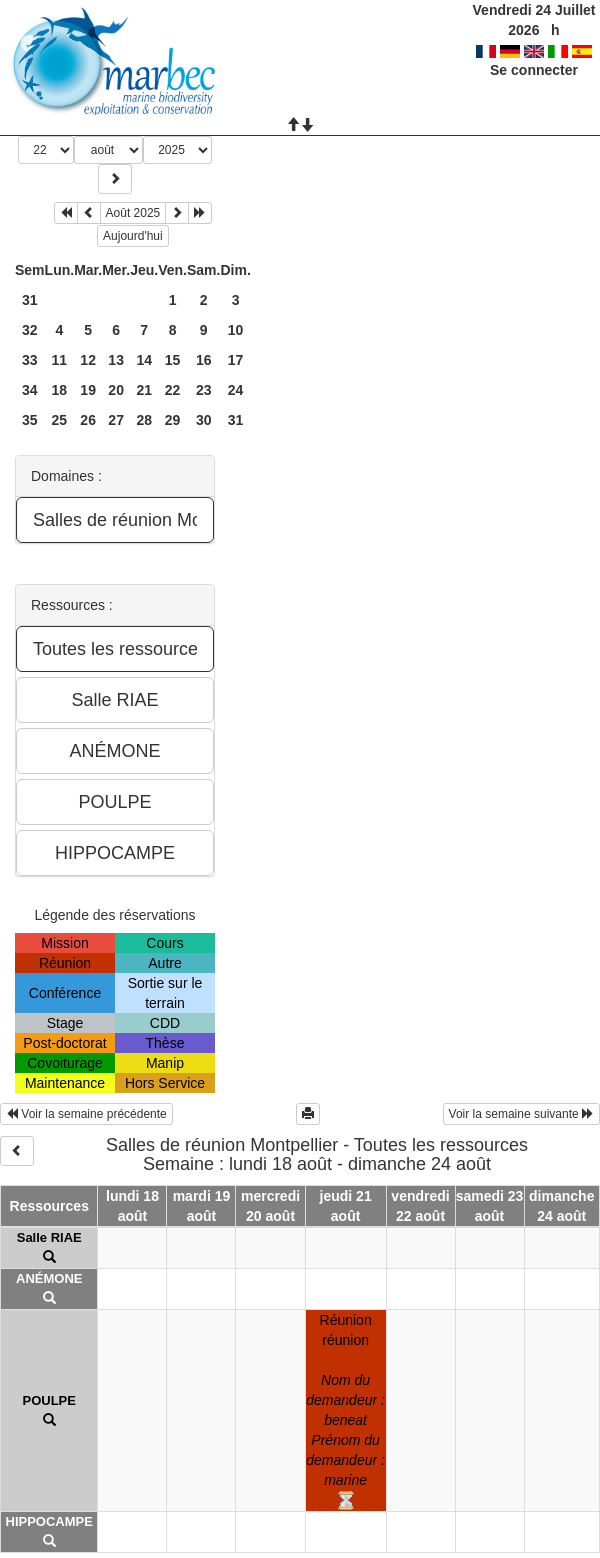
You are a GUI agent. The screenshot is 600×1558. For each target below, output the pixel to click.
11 (60, 360)
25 (60, 420)
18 (60, 390)
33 (30, 360)
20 (116, 390)
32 (30, 330)
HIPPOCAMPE (49, 1521)
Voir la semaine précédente (86, 1114)
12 (88, 360)
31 (30, 300)
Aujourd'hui (133, 236)
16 (204, 360)
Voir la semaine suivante (521, 1114)
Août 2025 (133, 213)
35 (30, 420)
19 (88, 390)
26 (88, 420)
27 (116, 420)
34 (30, 390)
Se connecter (534, 70)
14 (144, 360)
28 (144, 420)
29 (173, 420)
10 (236, 330)
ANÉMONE (49, 1278)
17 (236, 360)
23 (204, 390)
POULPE (49, 1400)
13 (116, 360)
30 (204, 420)
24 (236, 390)
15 (173, 360)
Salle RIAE (49, 1237)
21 (144, 390)
